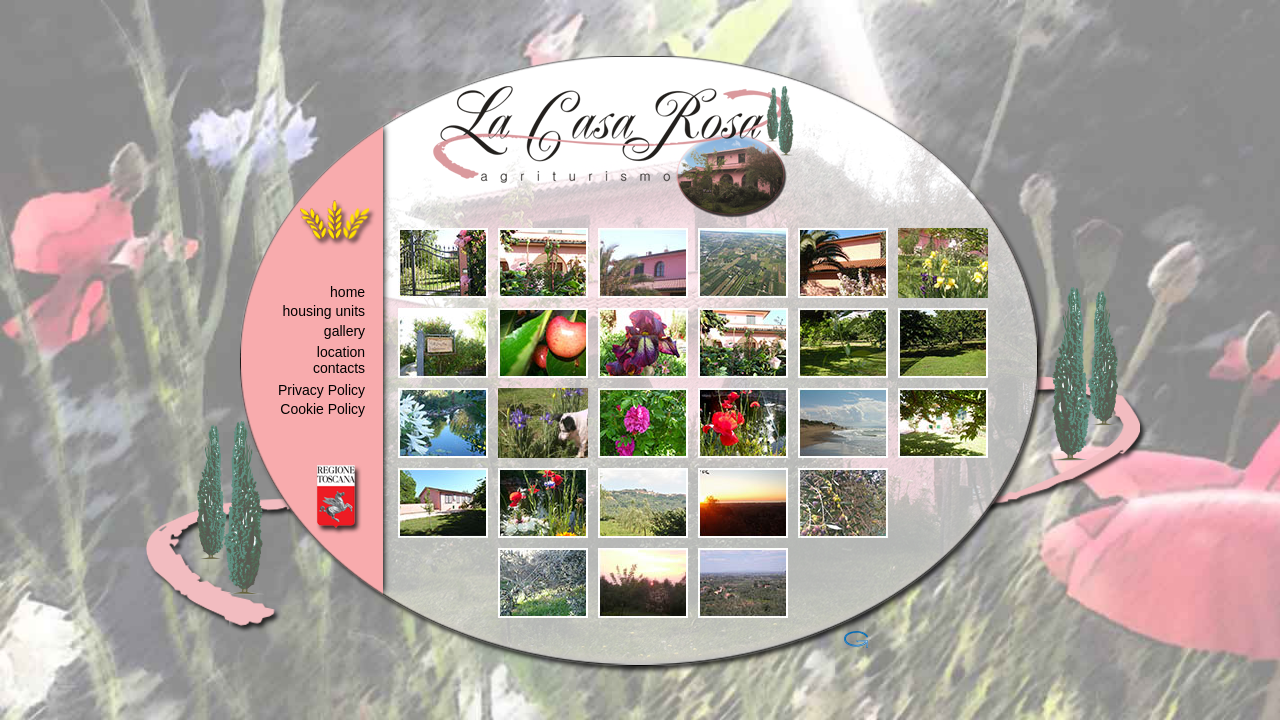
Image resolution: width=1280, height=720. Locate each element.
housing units (324, 311)
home (347, 292)
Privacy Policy (321, 390)
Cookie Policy (322, 409)
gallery (344, 331)
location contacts (339, 360)
